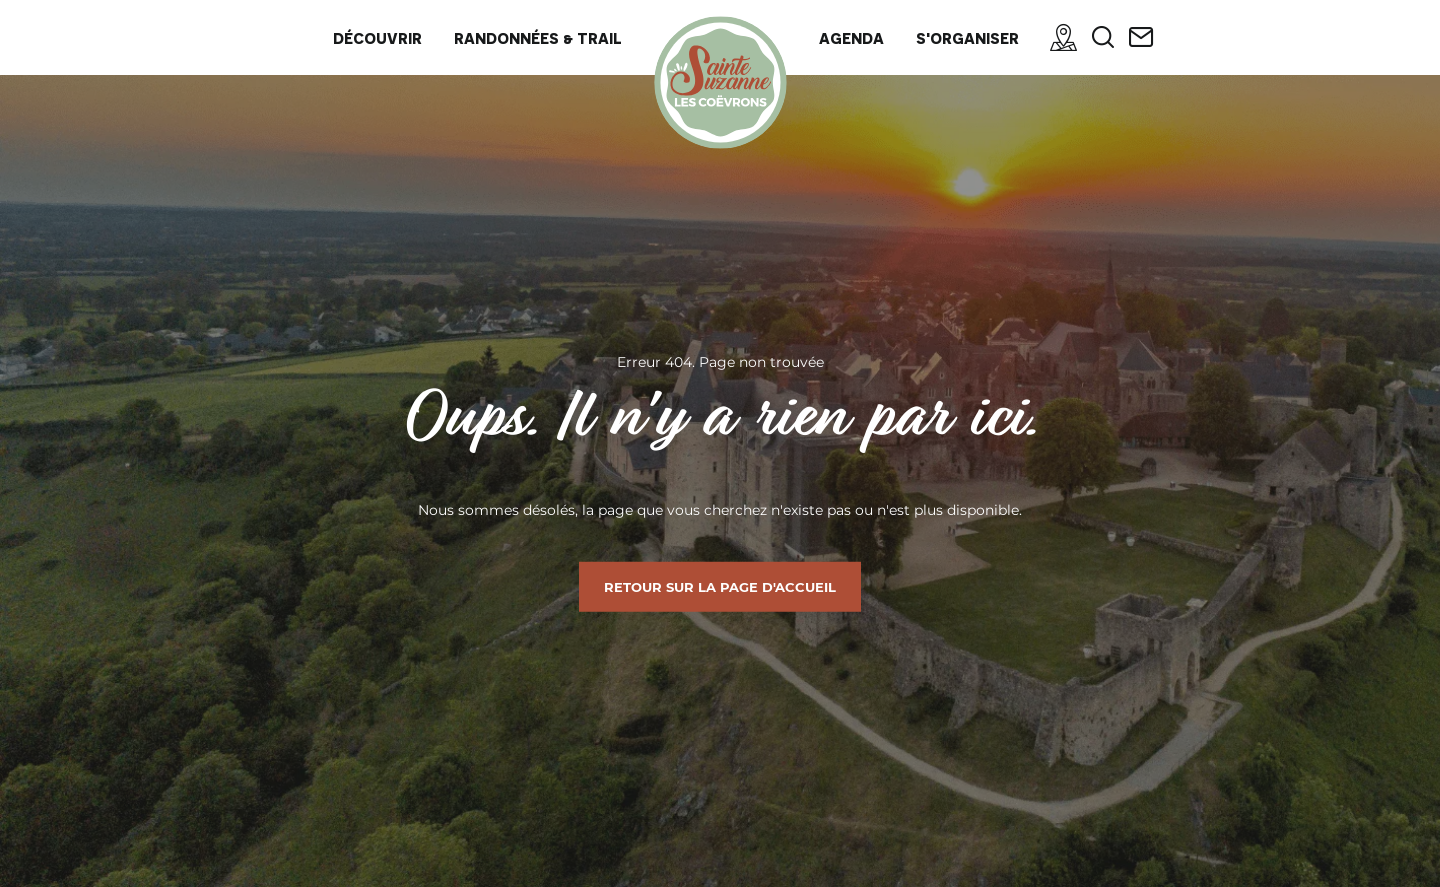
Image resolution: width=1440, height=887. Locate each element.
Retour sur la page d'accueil (720, 587)
